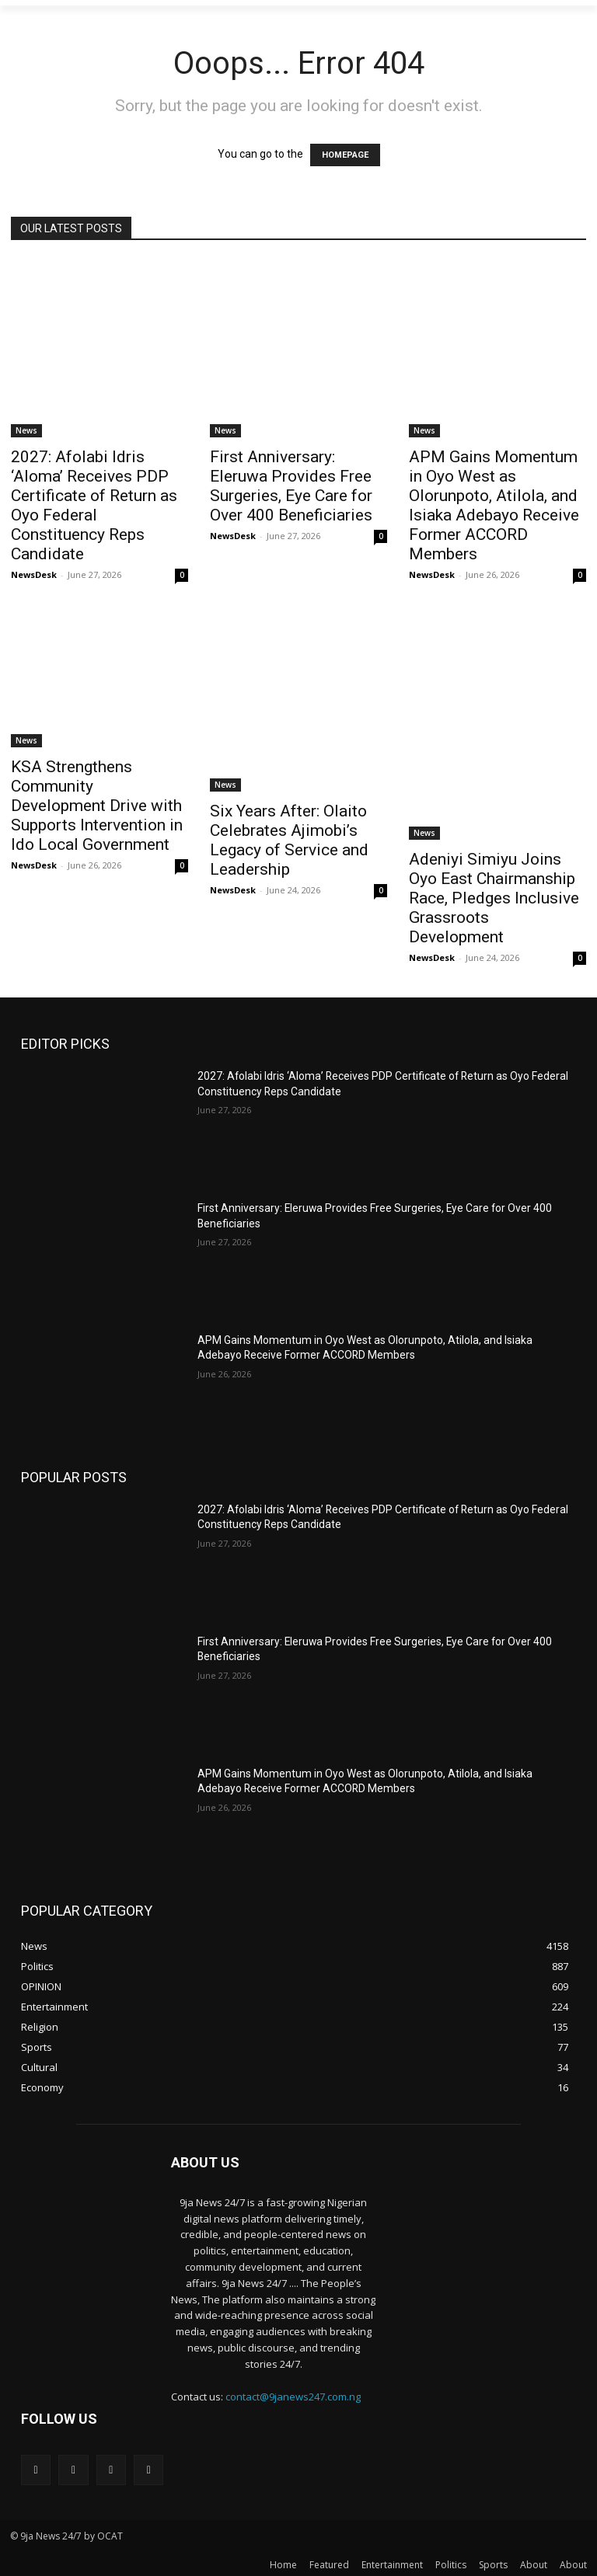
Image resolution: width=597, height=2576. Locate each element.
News (26, 430)
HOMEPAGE (345, 155)
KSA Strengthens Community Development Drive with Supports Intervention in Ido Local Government (97, 805)
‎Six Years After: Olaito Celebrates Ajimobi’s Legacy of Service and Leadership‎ (289, 840)
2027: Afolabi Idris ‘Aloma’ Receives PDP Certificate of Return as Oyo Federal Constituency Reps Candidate (94, 505)
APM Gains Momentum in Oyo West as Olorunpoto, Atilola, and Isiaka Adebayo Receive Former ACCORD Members (494, 505)
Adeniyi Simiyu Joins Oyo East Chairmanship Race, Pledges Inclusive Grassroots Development (494, 898)
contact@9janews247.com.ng (293, 2397)
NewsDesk (34, 574)
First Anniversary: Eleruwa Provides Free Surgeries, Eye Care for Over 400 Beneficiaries (291, 485)
